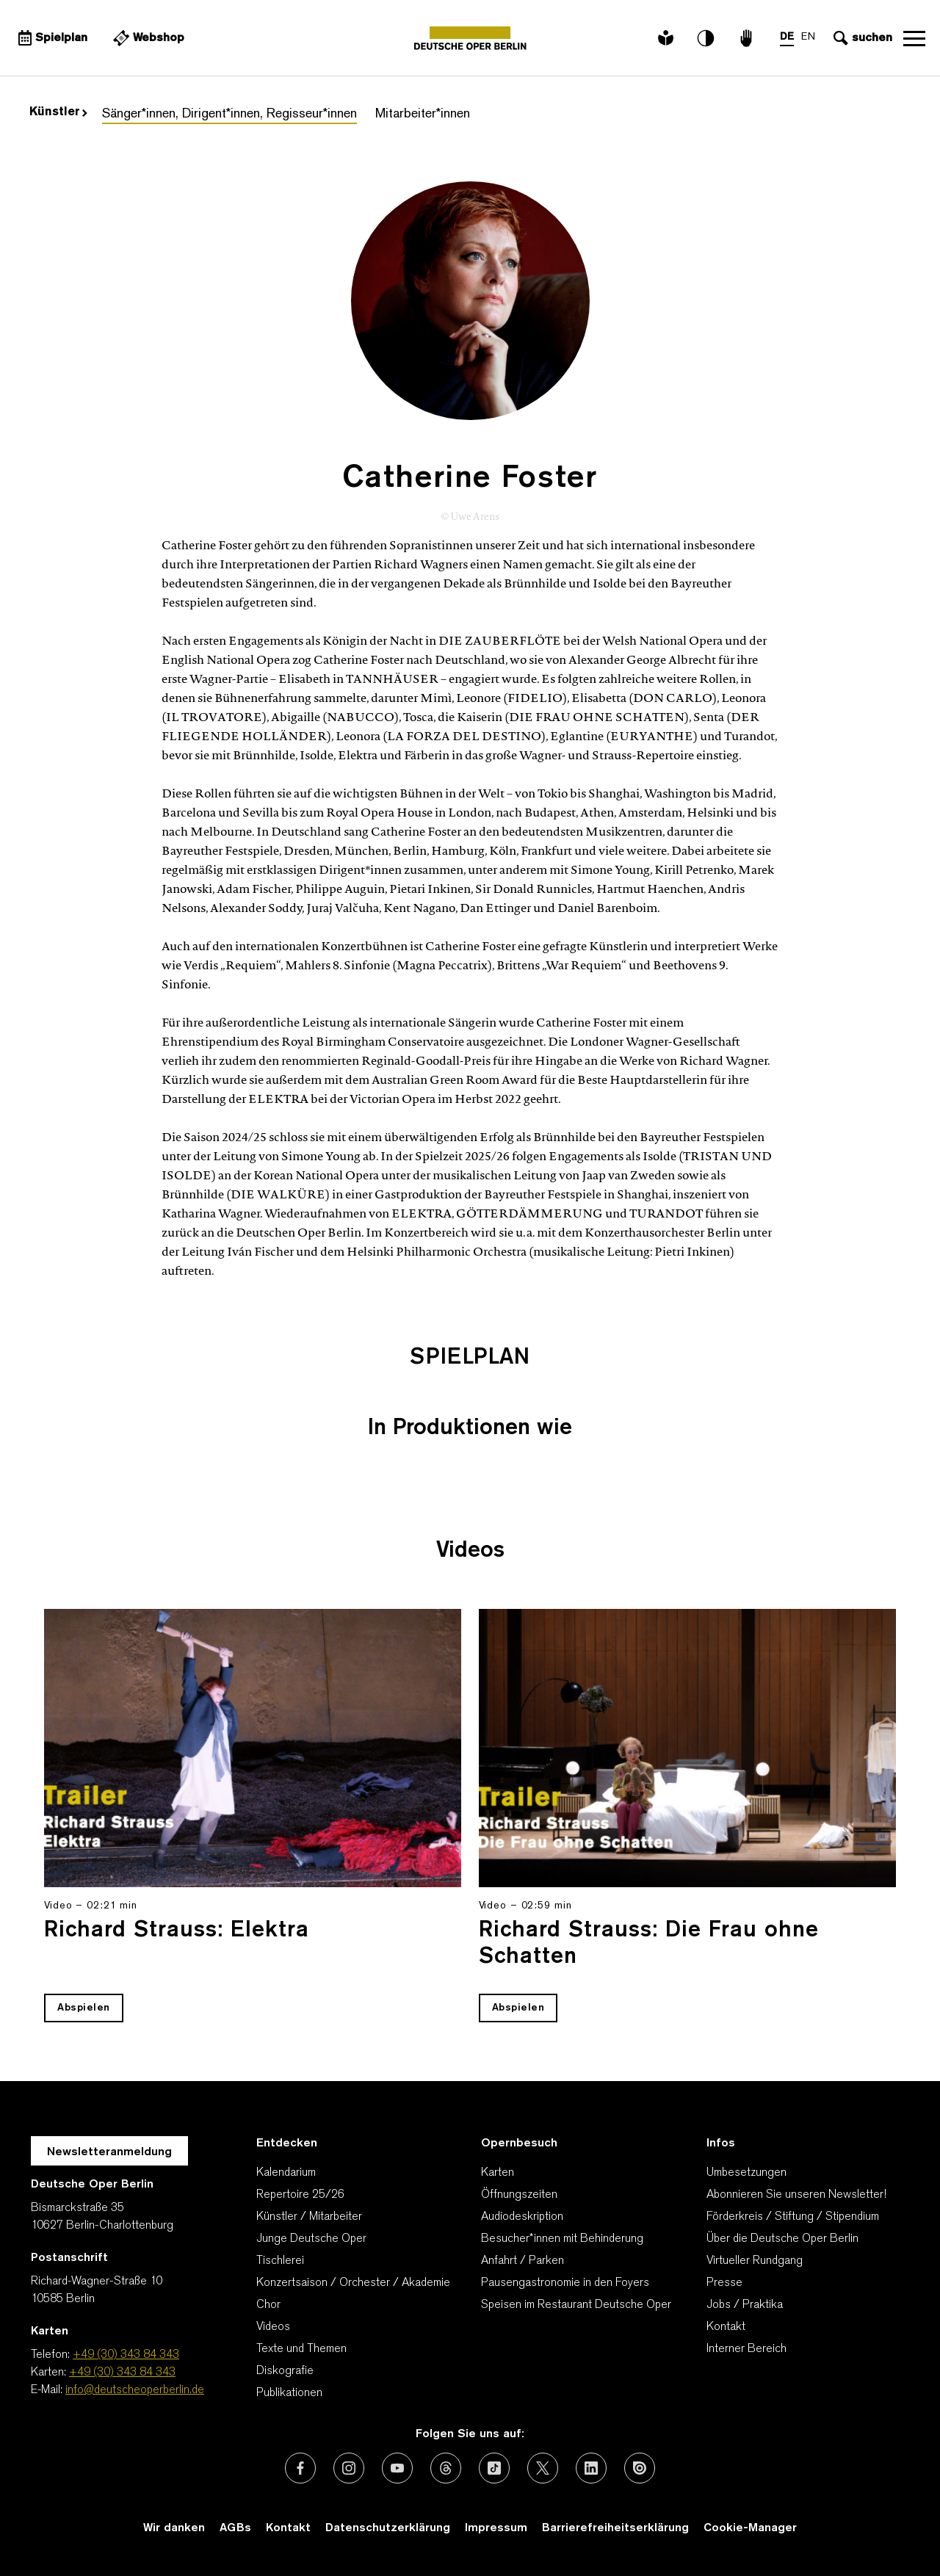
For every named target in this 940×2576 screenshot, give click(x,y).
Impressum (496, 2528)
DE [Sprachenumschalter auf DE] (787, 37)
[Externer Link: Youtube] (397, 2468)
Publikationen (289, 2393)
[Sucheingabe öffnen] (861, 38)
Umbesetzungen (746, 2173)
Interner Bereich (746, 2349)
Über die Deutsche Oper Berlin (782, 2239)
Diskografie (285, 2371)
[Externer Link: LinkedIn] (591, 2468)
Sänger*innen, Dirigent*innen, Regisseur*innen (229, 114)
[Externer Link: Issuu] (639, 2468)
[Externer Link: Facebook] (300, 2468)
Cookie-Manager (750, 2528)
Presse (724, 2283)
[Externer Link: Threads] (445, 2468)
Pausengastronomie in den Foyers (565, 2283)
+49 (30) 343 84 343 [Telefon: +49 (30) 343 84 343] (126, 2355)
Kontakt (725, 2327)
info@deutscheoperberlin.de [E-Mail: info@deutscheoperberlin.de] (134, 2390)
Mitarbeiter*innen (422, 114)
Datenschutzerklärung (387, 2528)
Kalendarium (286, 2173)
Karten (497, 2173)
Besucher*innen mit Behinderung (562, 2239)
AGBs (235, 2528)
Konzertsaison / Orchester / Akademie (353, 2283)
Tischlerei (280, 2261)
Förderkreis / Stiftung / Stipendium (792, 2217)
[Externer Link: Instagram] (349, 2468)
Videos (273, 2327)
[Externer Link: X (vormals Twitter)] (542, 2468)
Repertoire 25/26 (300, 2195)
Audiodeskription (522, 2217)
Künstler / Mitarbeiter (309, 2217)
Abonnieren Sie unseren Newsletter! (796, 2195)
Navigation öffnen (914, 38)
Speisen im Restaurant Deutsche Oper (576, 2305)
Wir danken (174, 2528)
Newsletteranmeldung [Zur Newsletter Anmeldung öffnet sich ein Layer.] (109, 2152)
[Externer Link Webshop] (146, 38)
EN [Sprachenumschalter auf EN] (808, 37)
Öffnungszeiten (519, 2195)
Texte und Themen (301, 2349)
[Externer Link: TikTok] (494, 2468)
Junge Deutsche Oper (311, 2239)
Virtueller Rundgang (754, 2261)
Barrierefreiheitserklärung (615, 2528)
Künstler (58, 112)
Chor (268, 2305)
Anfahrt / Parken (522, 2261)
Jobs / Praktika (744, 2305)
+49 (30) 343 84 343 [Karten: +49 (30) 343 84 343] (122, 2372)
